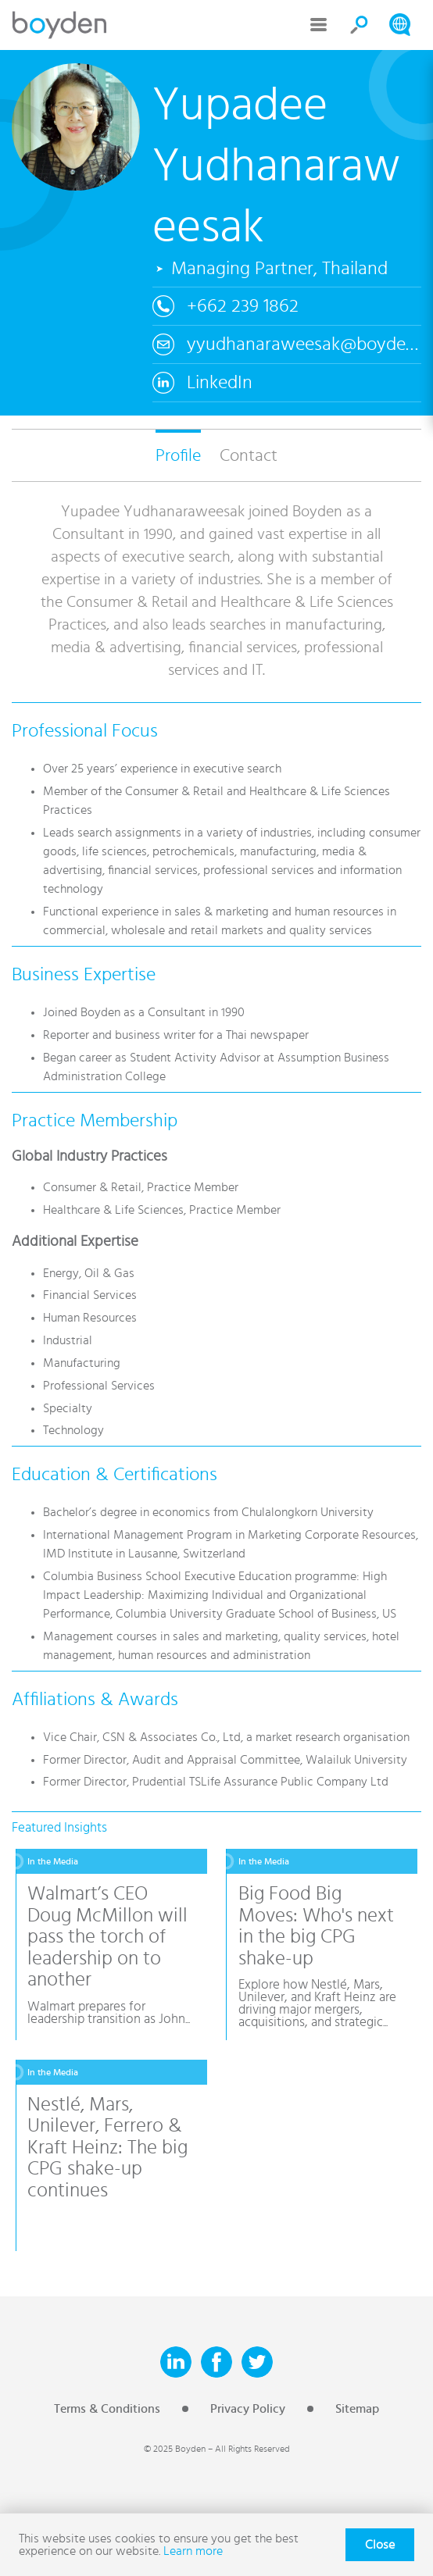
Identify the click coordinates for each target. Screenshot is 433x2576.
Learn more (193, 2551)
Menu (319, 25)
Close (380, 2545)
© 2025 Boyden (175, 2448)
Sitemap (357, 2409)
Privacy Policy (247, 2409)
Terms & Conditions (107, 2409)
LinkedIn (219, 382)
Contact (248, 455)
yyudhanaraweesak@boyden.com (304, 344)
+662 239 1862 (243, 306)
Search (359, 25)
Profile (178, 455)
